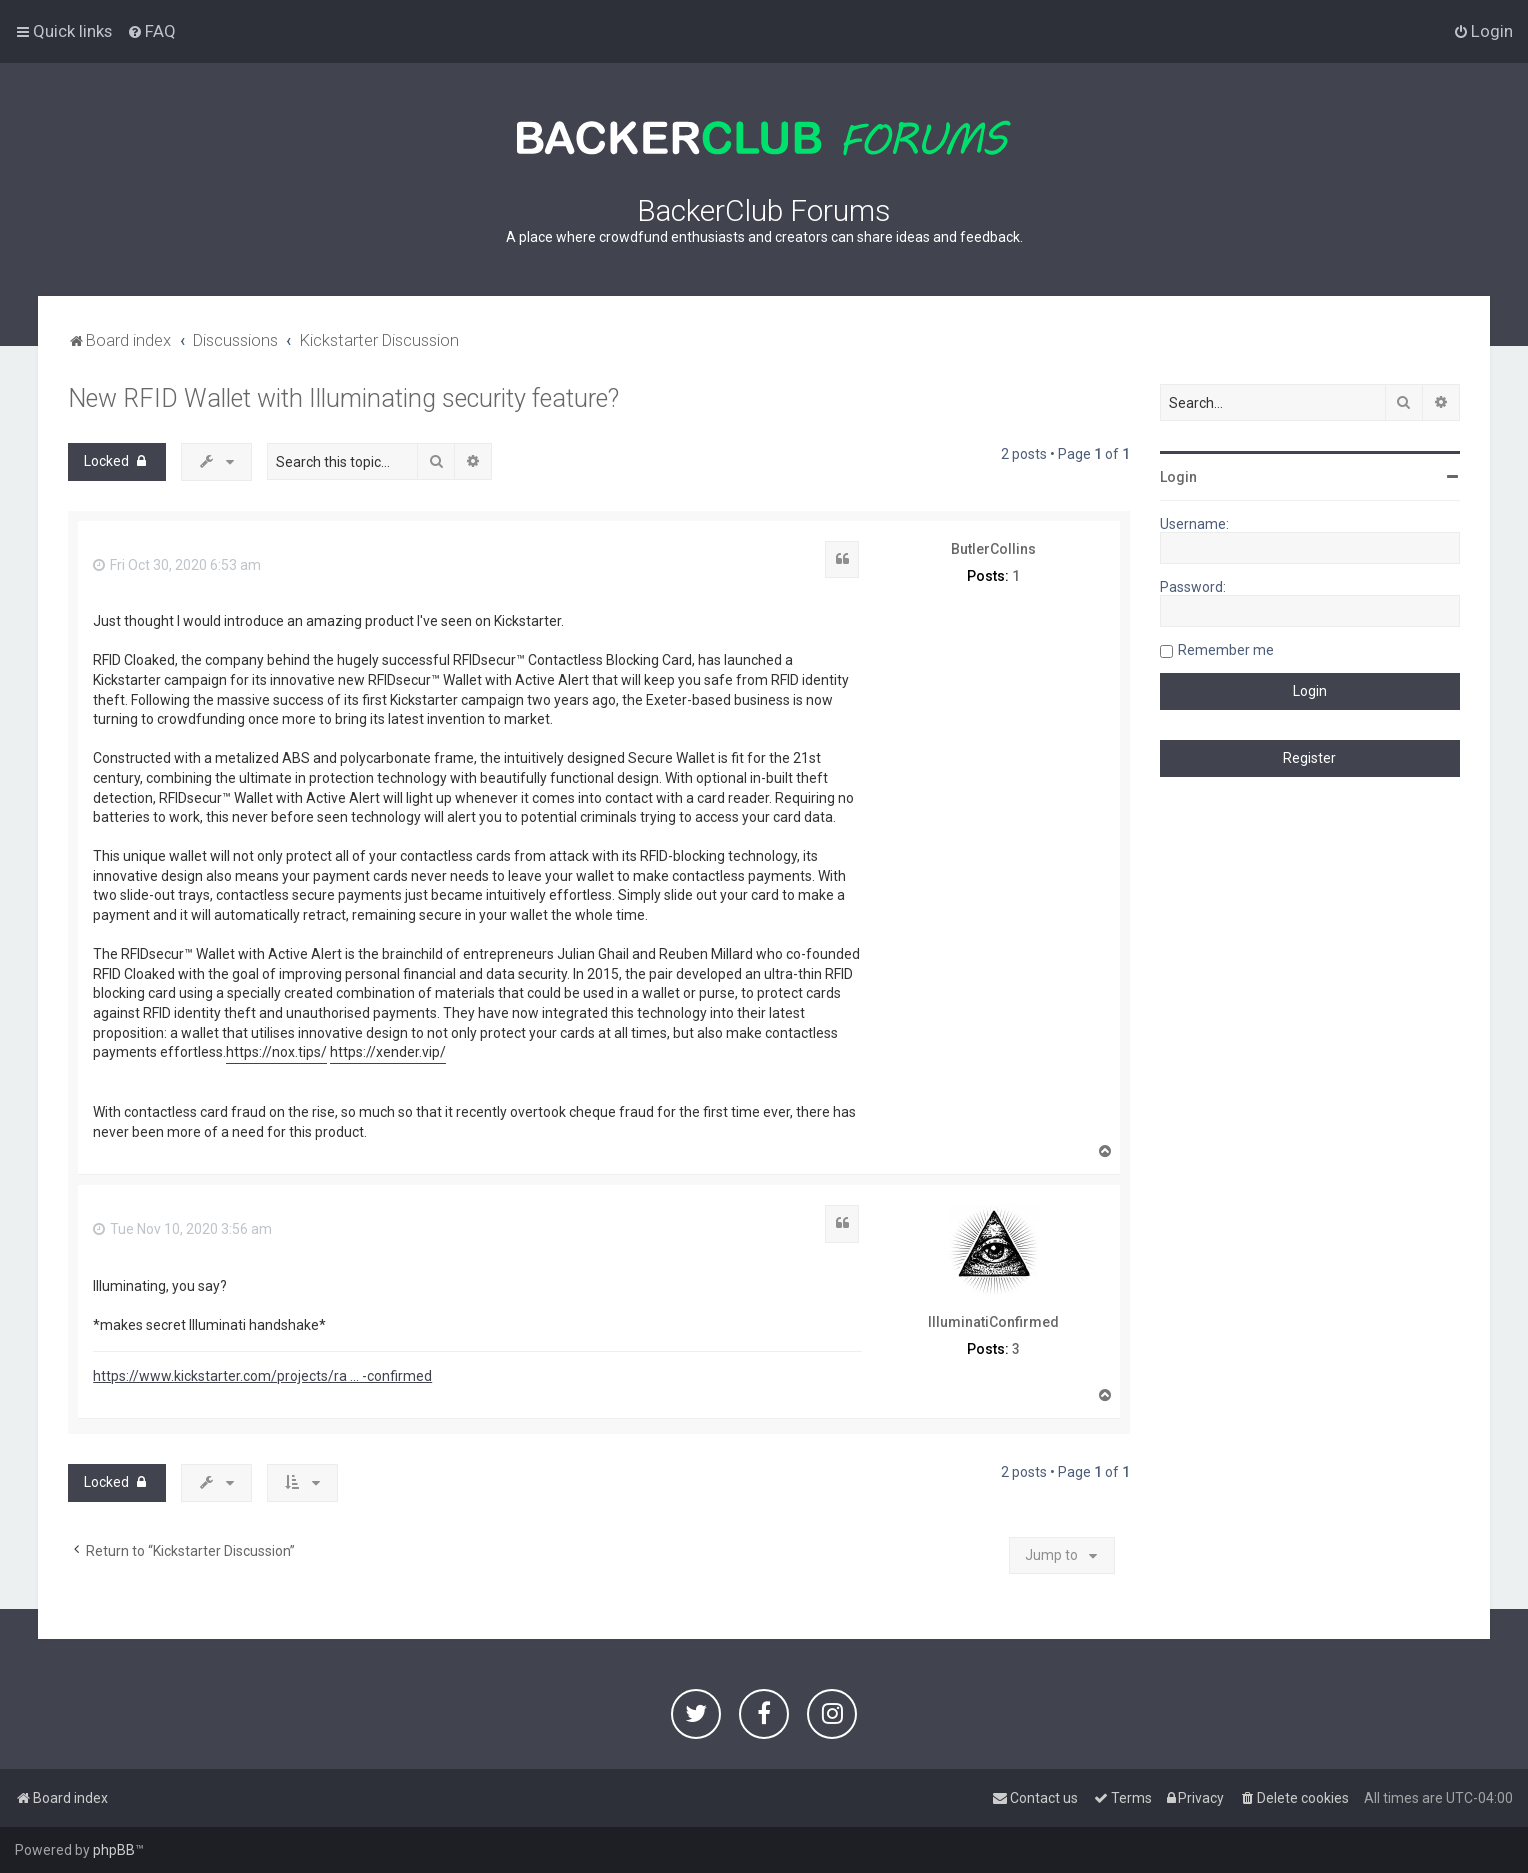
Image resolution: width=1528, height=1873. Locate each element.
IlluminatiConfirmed (993, 1322)
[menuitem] (151, 31)
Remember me (1226, 650)
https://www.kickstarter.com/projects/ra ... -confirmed (262, 1376)
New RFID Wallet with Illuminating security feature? (343, 398)
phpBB (114, 1850)
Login (1178, 477)
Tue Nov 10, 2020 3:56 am (182, 1229)
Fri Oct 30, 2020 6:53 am (177, 565)
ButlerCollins (993, 549)
